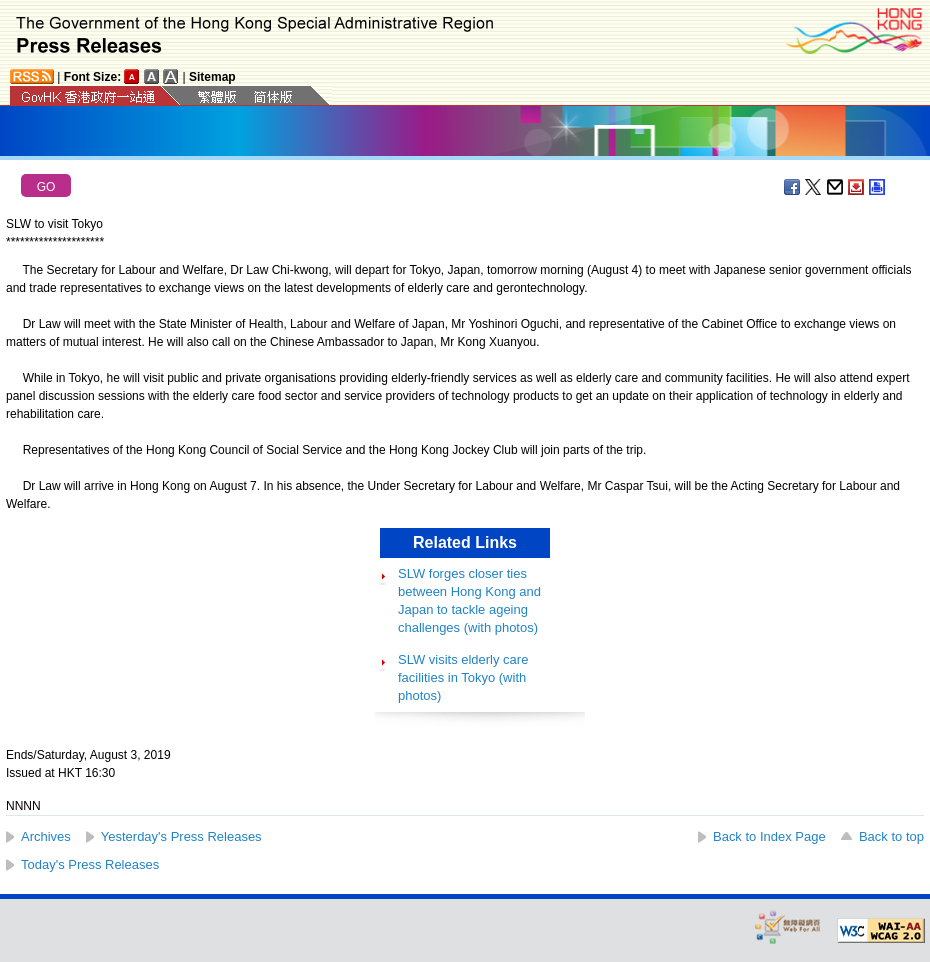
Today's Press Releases (90, 864)
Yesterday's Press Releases (181, 836)
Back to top (891, 836)
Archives (46, 836)
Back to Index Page (769, 836)
